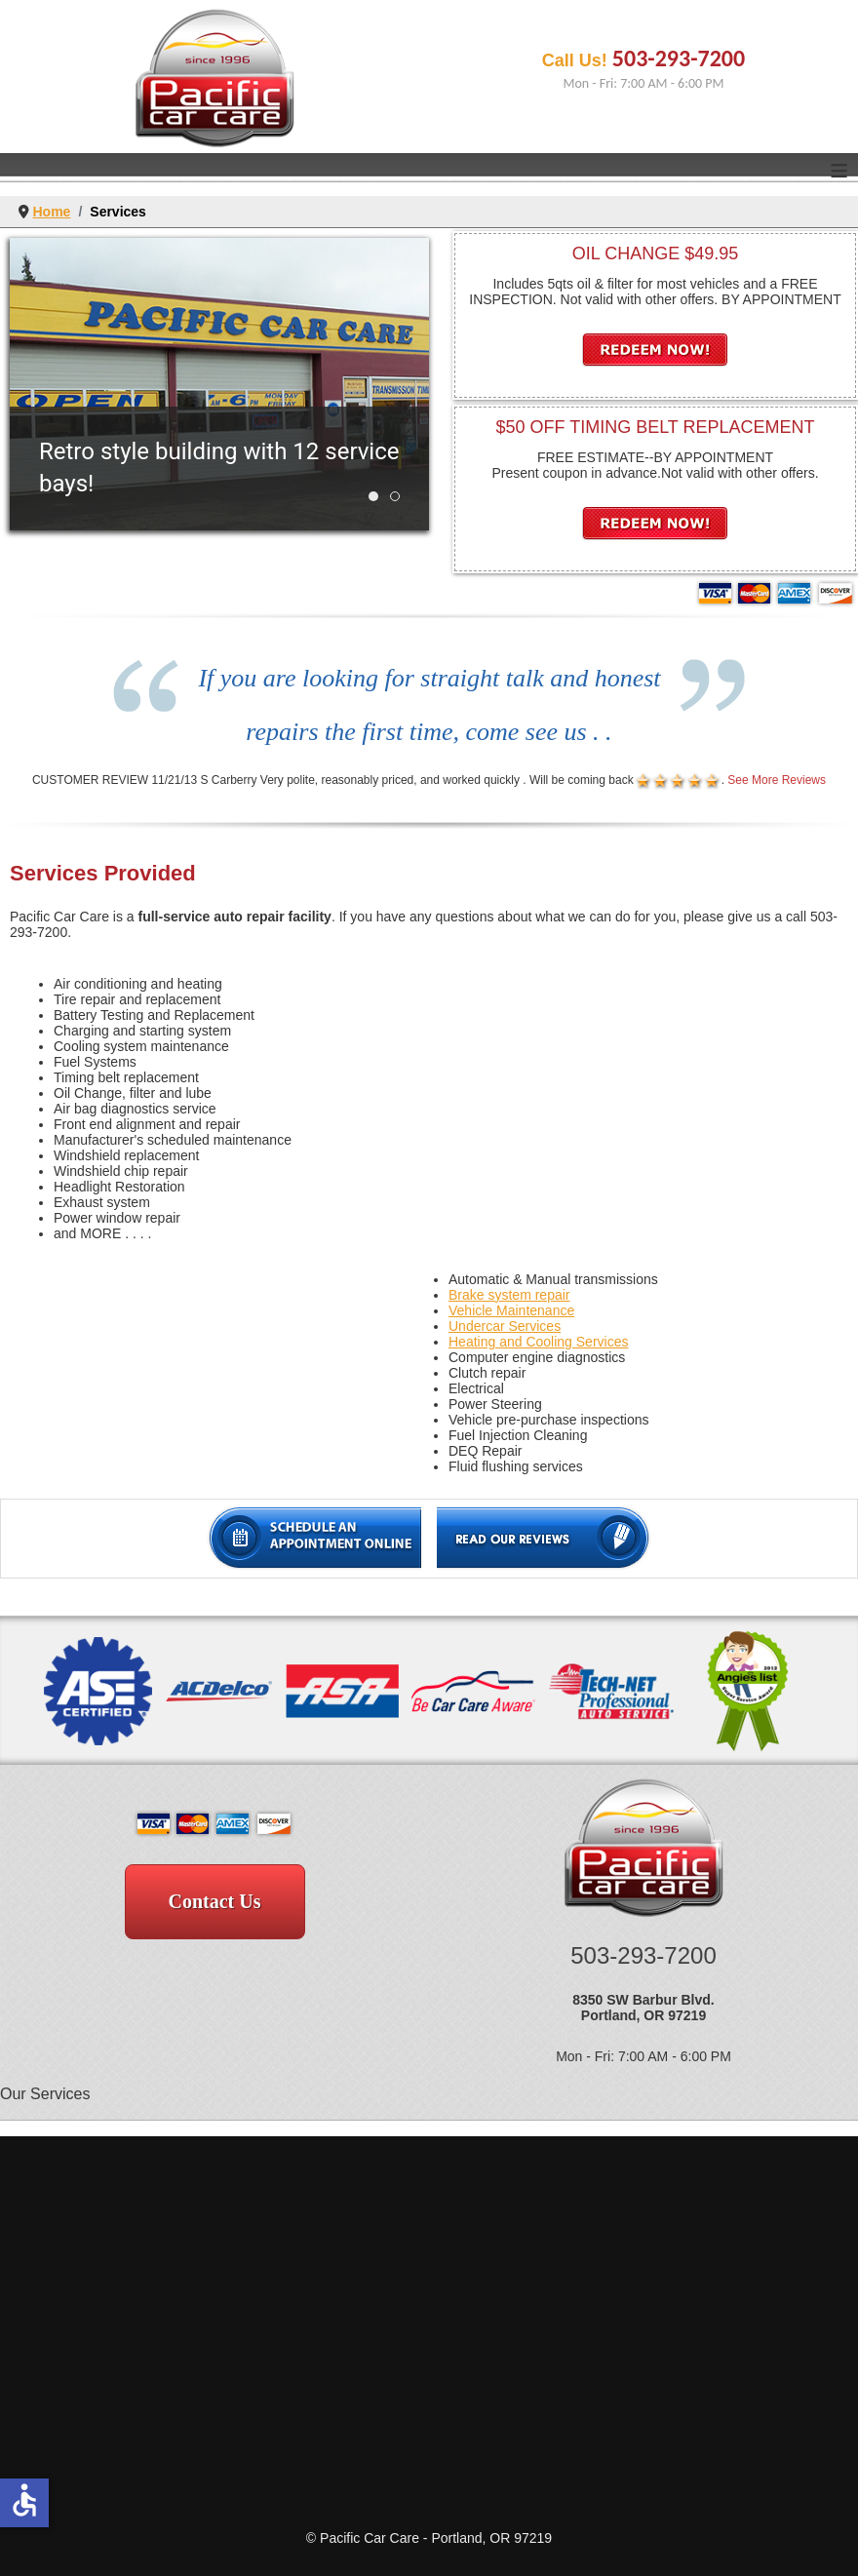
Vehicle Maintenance (511, 1310)
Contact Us (215, 1901)
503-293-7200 (678, 58)
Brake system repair (508, 1295)
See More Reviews (776, 780)
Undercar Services (504, 1326)
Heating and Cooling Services (538, 1341)
